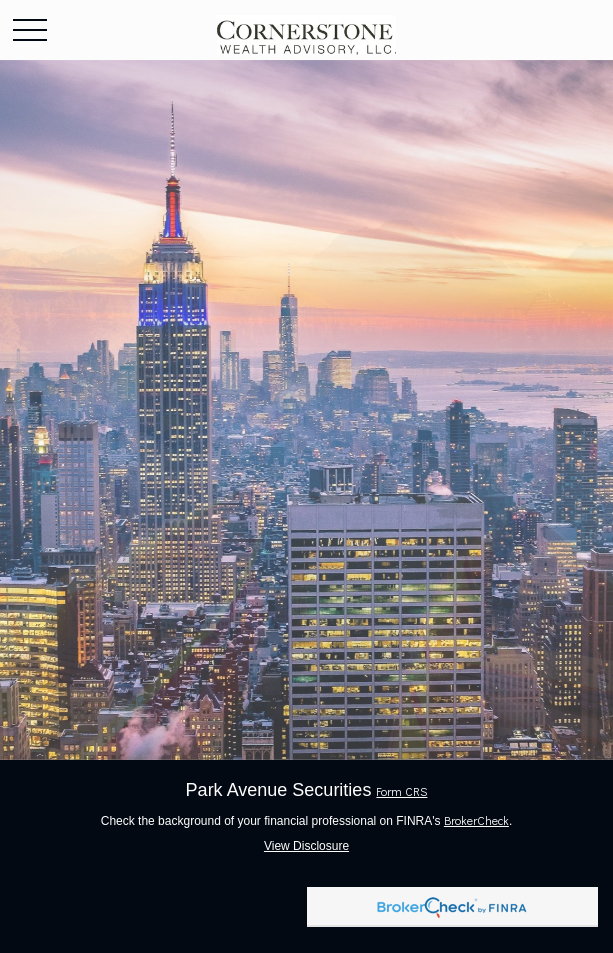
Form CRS (401, 791)
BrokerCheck (476, 820)
